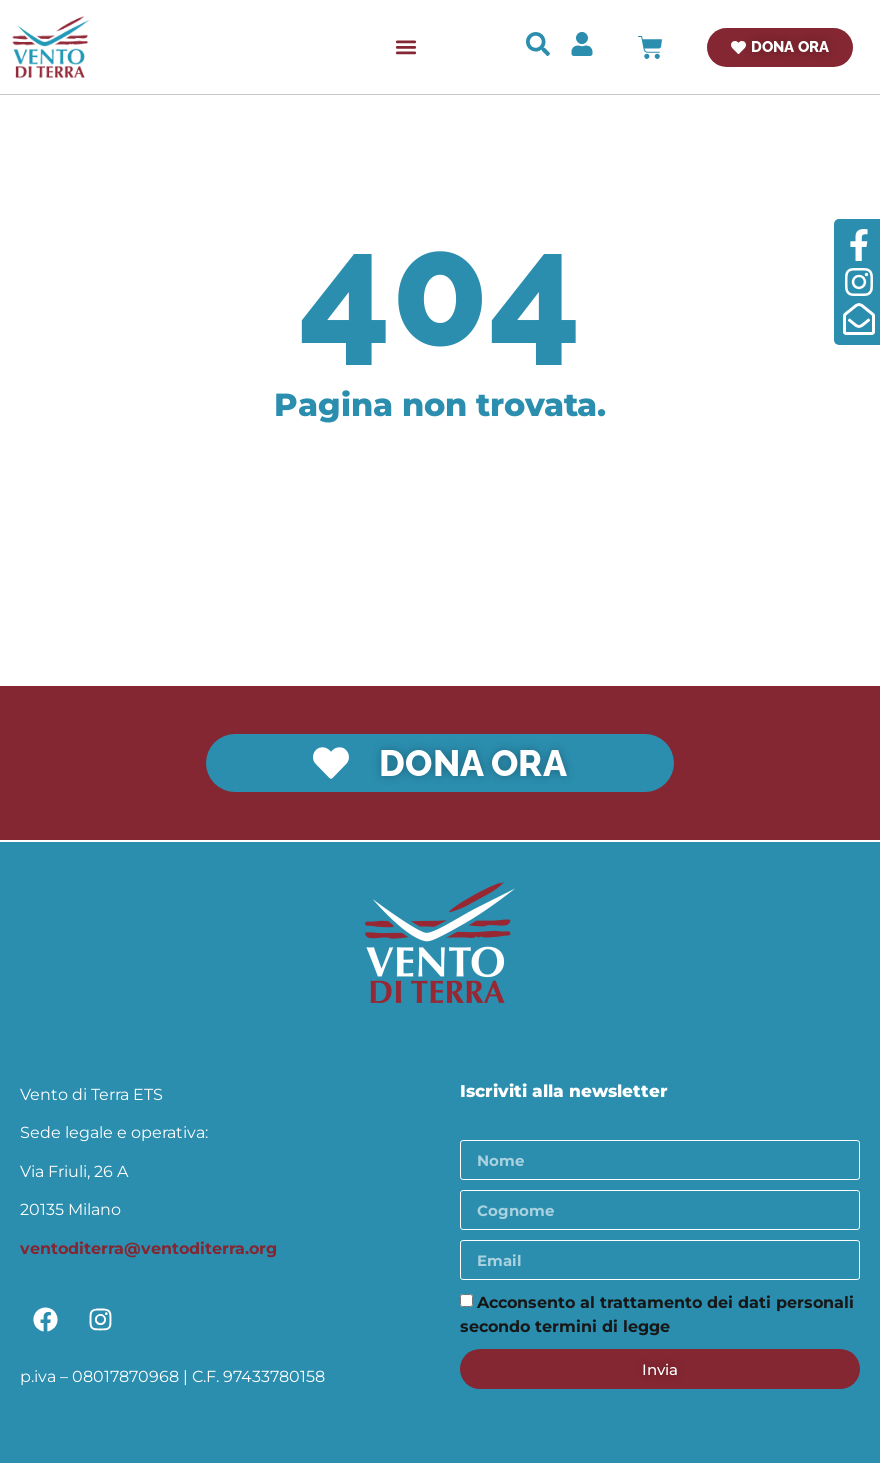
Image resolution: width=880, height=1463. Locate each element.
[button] (406, 47)
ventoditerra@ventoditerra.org (148, 1247)
